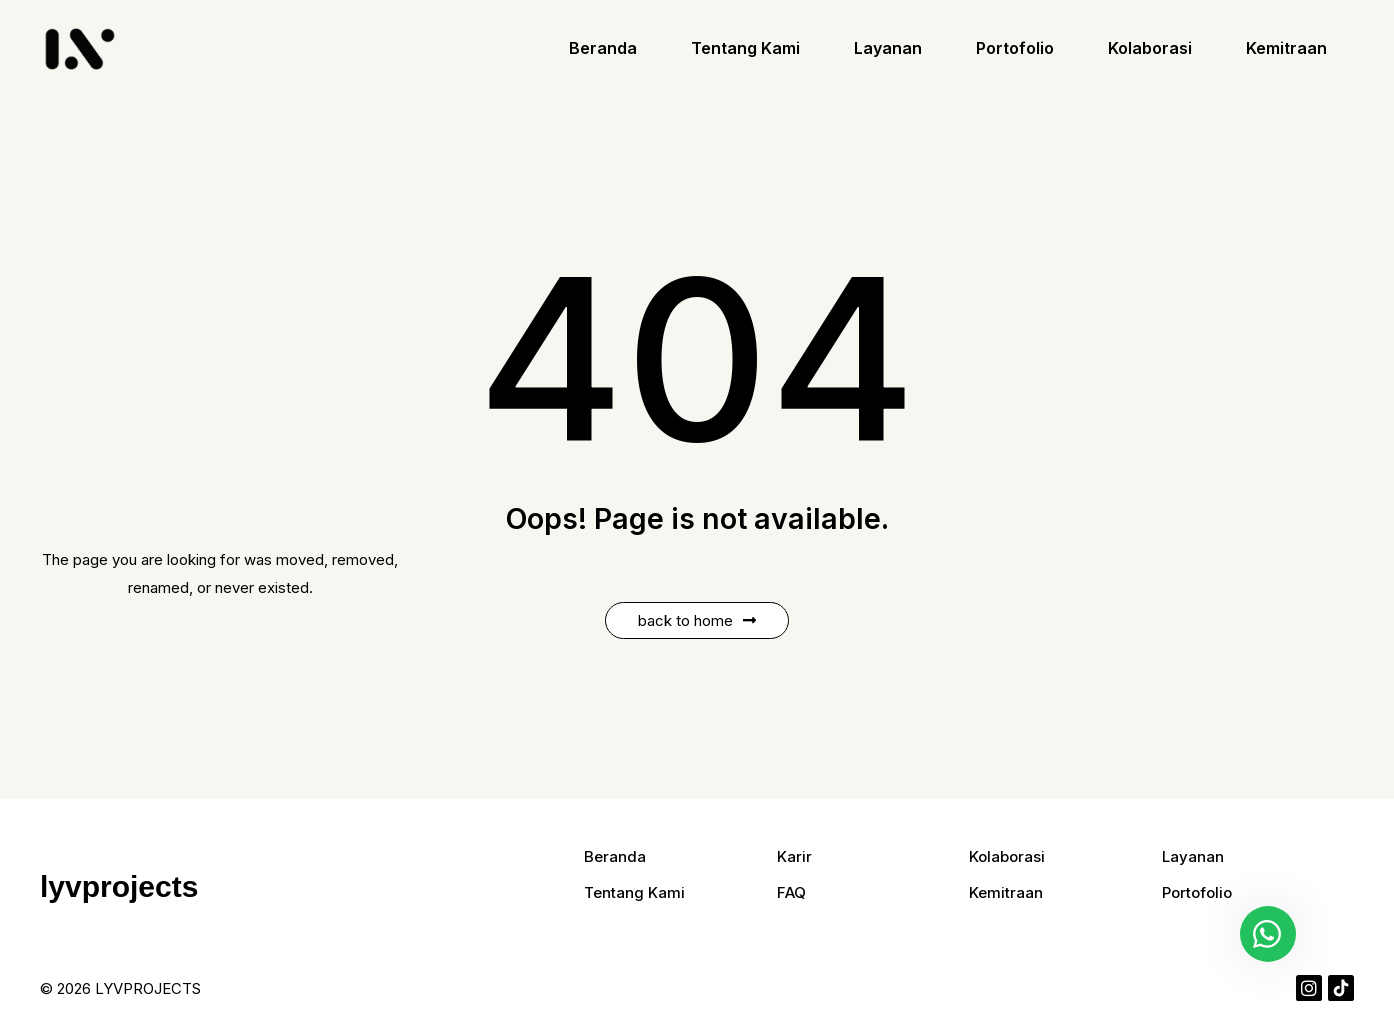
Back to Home (697, 620)
